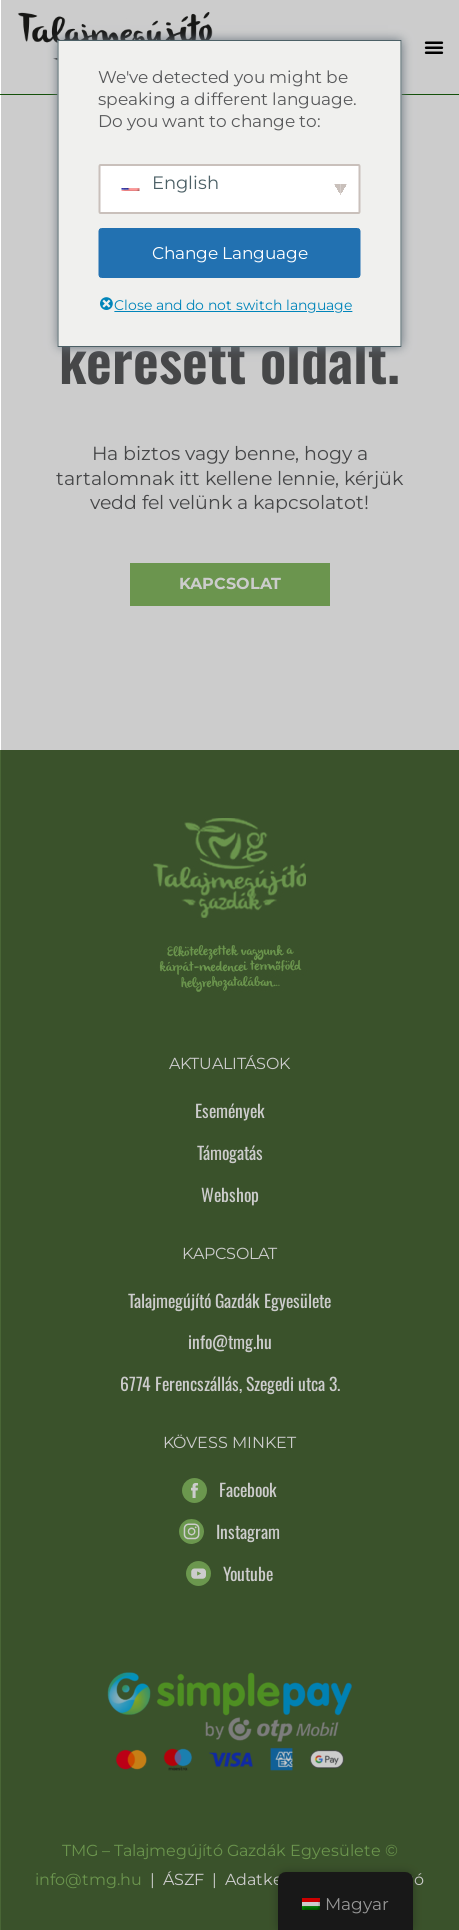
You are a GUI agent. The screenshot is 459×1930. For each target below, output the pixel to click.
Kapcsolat (230, 583)
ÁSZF (183, 1879)
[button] (434, 47)
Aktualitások (229, 1063)
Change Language (230, 253)
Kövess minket (229, 1442)
